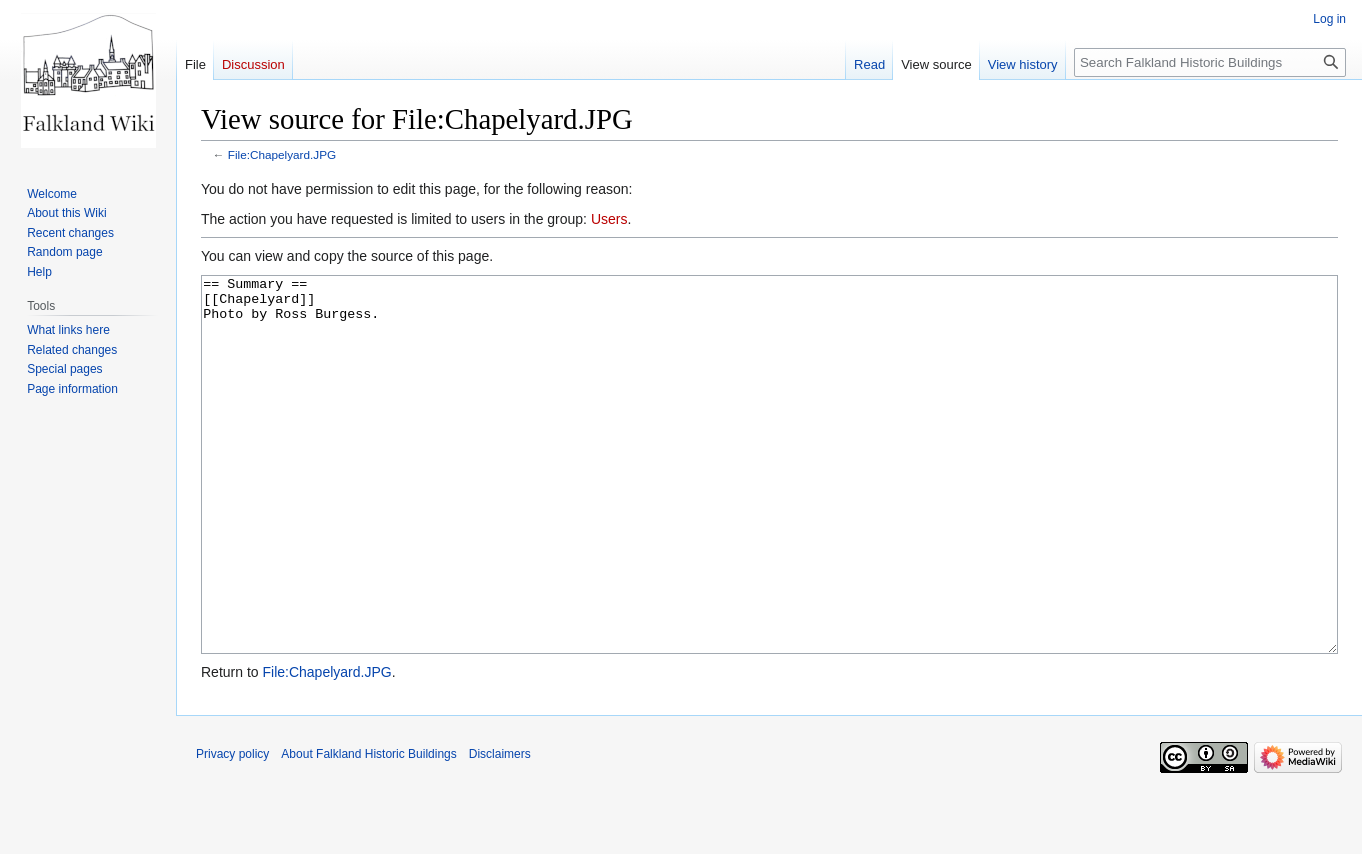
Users (609, 219)
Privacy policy (232, 829)
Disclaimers (500, 829)
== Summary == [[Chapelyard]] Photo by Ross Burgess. (769, 502)
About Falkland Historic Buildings (368, 829)
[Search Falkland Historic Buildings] (1210, 62)
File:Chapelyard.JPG (282, 154)
